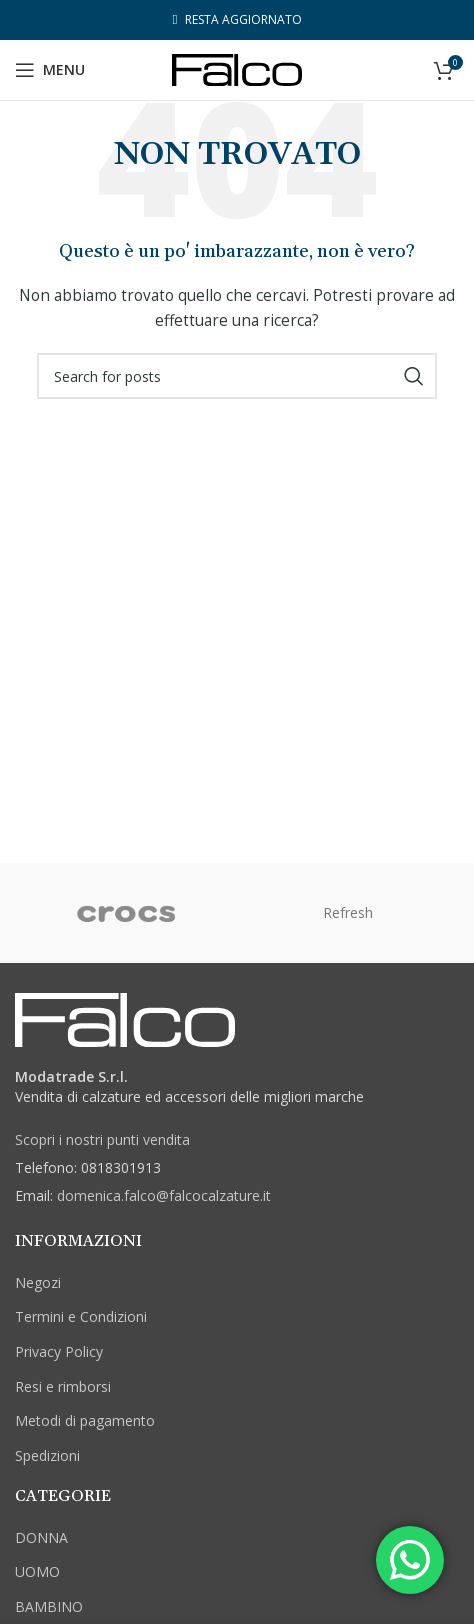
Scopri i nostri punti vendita (102, 1139)
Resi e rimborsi (63, 1386)
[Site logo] (237, 68)
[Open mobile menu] (50, 70)
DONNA (41, 1537)
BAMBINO (49, 1606)
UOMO (37, 1571)
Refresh (348, 912)
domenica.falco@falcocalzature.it (164, 1195)
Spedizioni (47, 1455)
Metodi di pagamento (85, 1420)
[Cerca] (237, 376)
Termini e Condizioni (81, 1316)
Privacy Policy (59, 1351)
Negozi (38, 1282)
